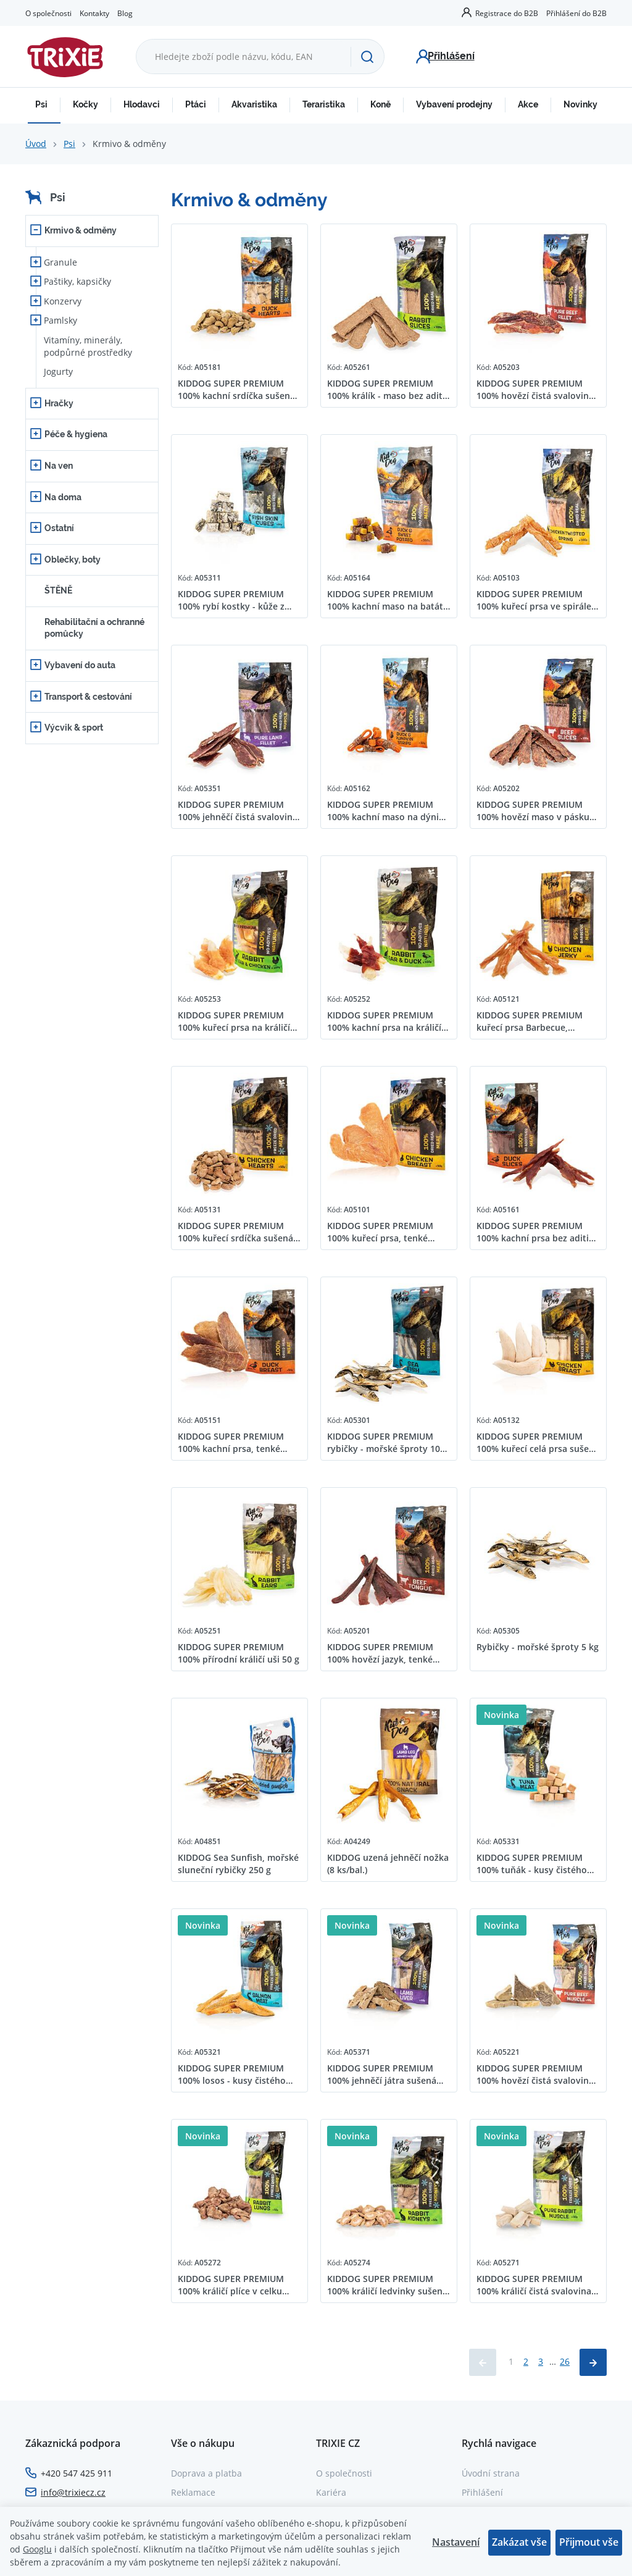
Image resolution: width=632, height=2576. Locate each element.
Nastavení (456, 2542)
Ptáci (195, 104)
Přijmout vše (588, 2542)
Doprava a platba (206, 2473)
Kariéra (331, 2492)
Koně (380, 104)
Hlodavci (141, 104)
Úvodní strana (491, 2473)
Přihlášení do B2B (576, 13)
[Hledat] (367, 56)
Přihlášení (482, 2492)
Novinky (580, 104)
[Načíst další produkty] (593, 2362)
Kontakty (94, 13)
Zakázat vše (519, 2542)
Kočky (85, 104)
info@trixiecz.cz (73, 2492)
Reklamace (193, 2492)
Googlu (37, 2549)
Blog (125, 13)
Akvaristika (254, 104)
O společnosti (48, 13)
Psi (41, 104)
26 (565, 2361)
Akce (528, 104)
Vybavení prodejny (454, 104)
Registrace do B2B (506, 13)
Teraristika (323, 104)
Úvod (35, 143)
